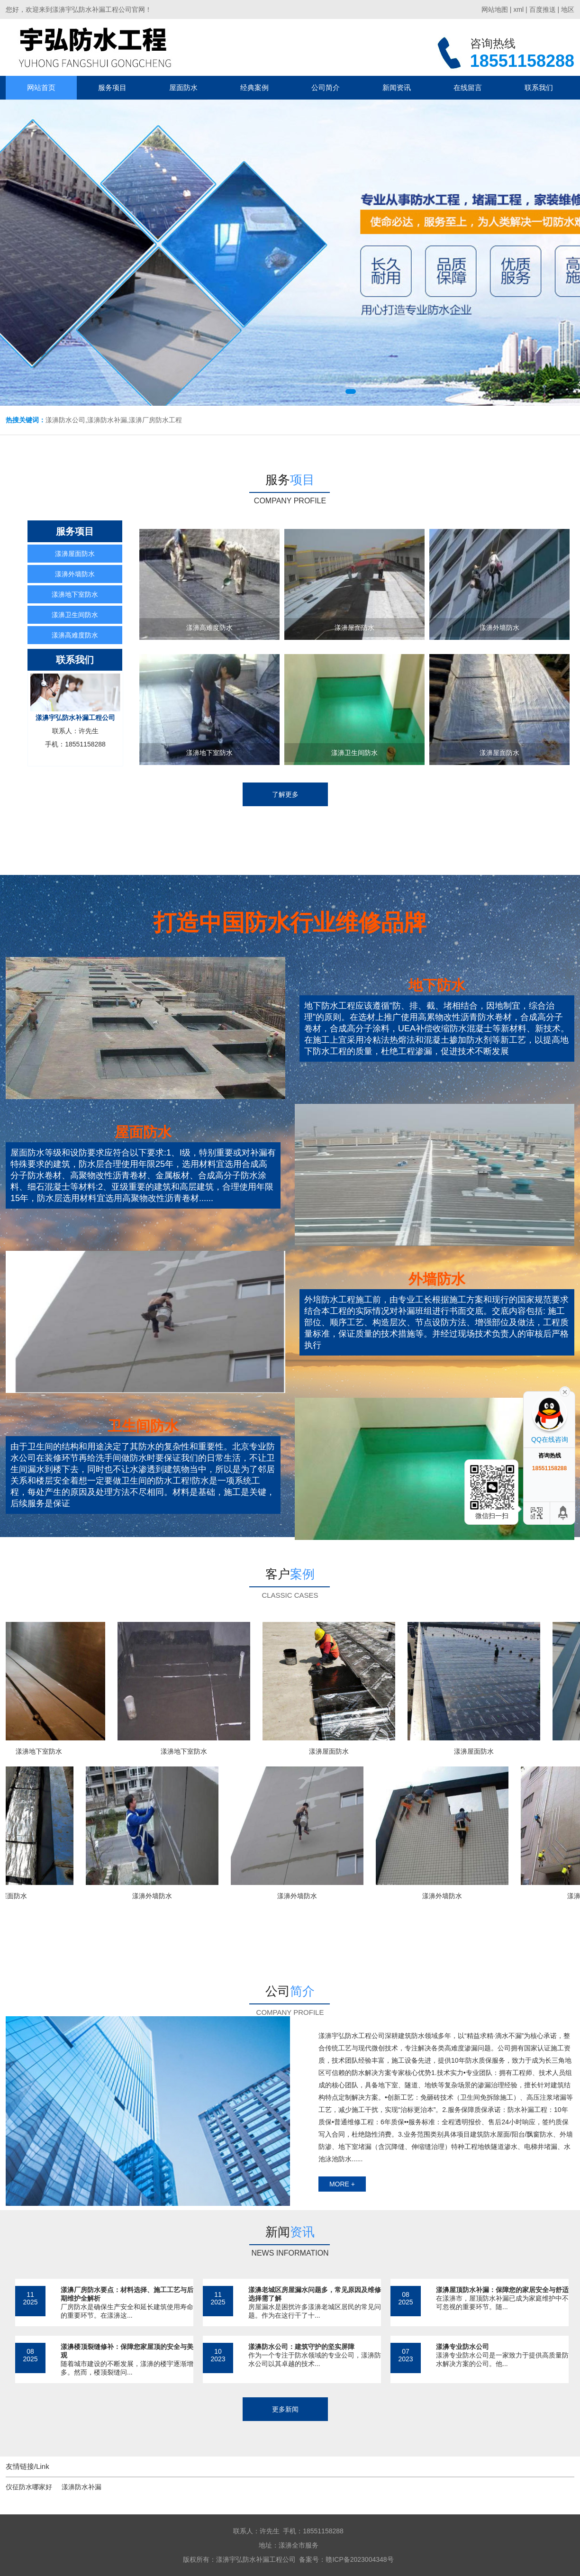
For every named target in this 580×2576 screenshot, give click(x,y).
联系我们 (539, 87)
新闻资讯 (396, 87)
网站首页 (41, 87)
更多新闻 (285, 2409)
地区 (567, 9)
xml (518, 9)
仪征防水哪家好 (29, 2487)
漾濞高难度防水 (75, 635)
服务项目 (112, 87)
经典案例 (254, 87)
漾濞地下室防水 (75, 594)
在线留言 (467, 87)
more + (342, 2184)
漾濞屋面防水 (75, 553)
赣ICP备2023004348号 (359, 2559)
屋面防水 (183, 87)
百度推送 (542, 9)
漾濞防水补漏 (81, 2487)
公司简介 (325, 87)
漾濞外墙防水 (75, 574)
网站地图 (494, 9)
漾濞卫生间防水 (75, 615)
